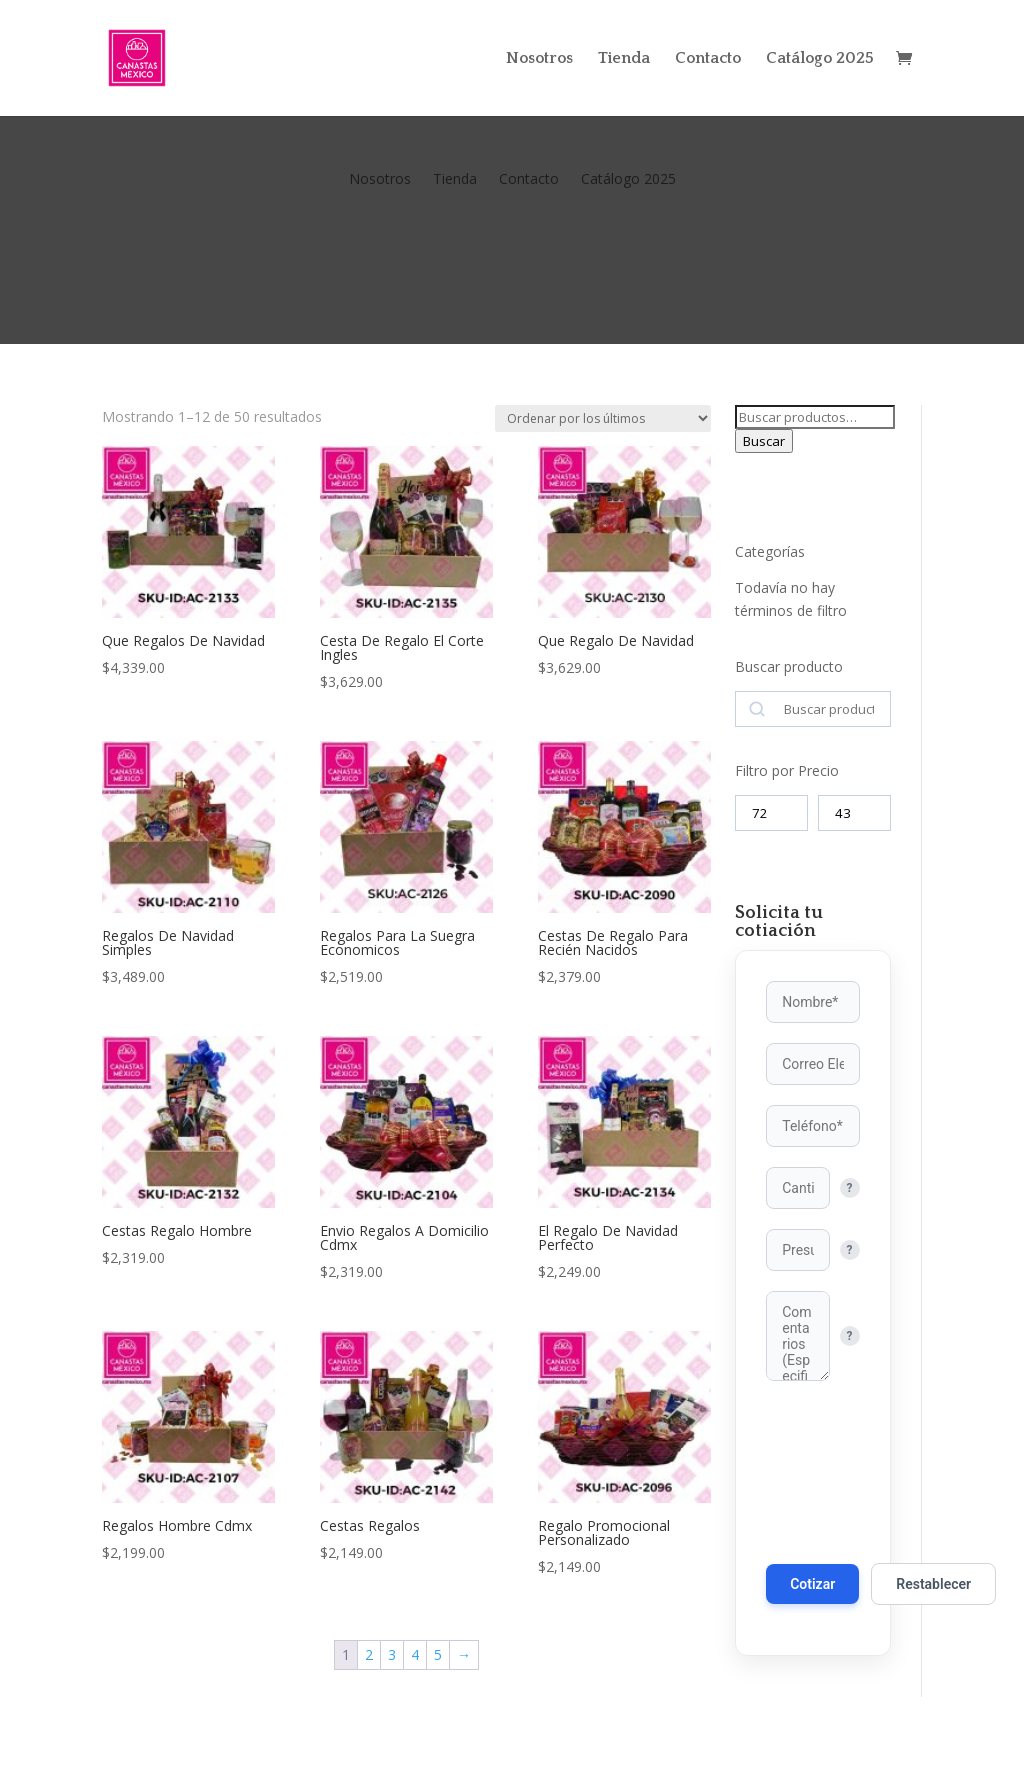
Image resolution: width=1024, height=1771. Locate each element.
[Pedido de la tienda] (603, 418)
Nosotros (539, 59)
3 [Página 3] (392, 1654)
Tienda (624, 59)
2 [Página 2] (369, 1654)
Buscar (764, 441)
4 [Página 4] (415, 1654)
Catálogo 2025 (820, 59)
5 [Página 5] (438, 1654)
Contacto (708, 59)
